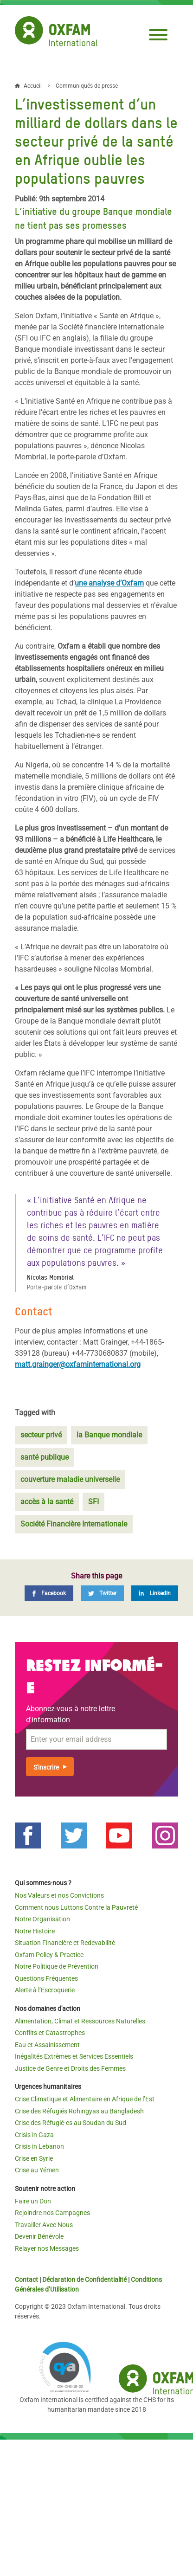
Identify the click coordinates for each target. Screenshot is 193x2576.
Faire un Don (33, 2201)
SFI (93, 1501)
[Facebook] (49, 1593)
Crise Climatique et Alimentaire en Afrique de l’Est (84, 2099)
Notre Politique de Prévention (56, 1966)
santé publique (44, 1457)
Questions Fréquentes (46, 1978)
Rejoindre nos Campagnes (52, 2212)
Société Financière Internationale (73, 1524)
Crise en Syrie (34, 2158)
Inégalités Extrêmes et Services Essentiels (74, 2056)
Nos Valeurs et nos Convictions (59, 1895)
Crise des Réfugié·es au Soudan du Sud (70, 2122)
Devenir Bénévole (39, 2236)
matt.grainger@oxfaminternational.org (78, 1364)
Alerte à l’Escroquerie (45, 1990)
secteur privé (41, 1434)
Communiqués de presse (87, 86)
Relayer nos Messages (47, 2248)
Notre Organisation (42, 1919)
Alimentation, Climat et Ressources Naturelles (80, 2021)
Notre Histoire (35, 1931)
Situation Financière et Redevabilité (65, 1942)
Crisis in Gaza (34, 2134)
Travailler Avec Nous (44, 2224)
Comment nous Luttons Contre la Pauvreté (76, 1907)
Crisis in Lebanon (39, 2146)
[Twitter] (102, 1593)
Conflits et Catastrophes (50, 2032)
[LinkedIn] (154, 1593)
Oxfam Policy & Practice (49, 1954)
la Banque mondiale (109, 1434)
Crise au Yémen (37, 2170)
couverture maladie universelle (70, 1479)
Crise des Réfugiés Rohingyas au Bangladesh (79, 2111)
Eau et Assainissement (47, 2044)
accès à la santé (46, 1501)
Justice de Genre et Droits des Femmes (70, 2068)
